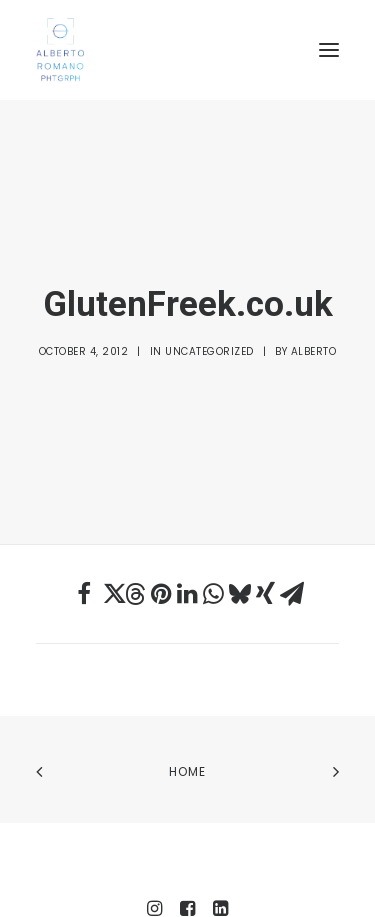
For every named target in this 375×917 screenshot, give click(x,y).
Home (188, 707)
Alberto (314, 319)
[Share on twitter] (110, 530)
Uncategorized (209, 319)
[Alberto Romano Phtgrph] (187, 50)
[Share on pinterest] (162, 530)
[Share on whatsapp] (214, 530)
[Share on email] (292, 530)
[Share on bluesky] (240, 530)
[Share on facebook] (84, 530)
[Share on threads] (136, 530)
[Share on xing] (266, 530)
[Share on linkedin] (188, 530)
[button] (329, 50)
